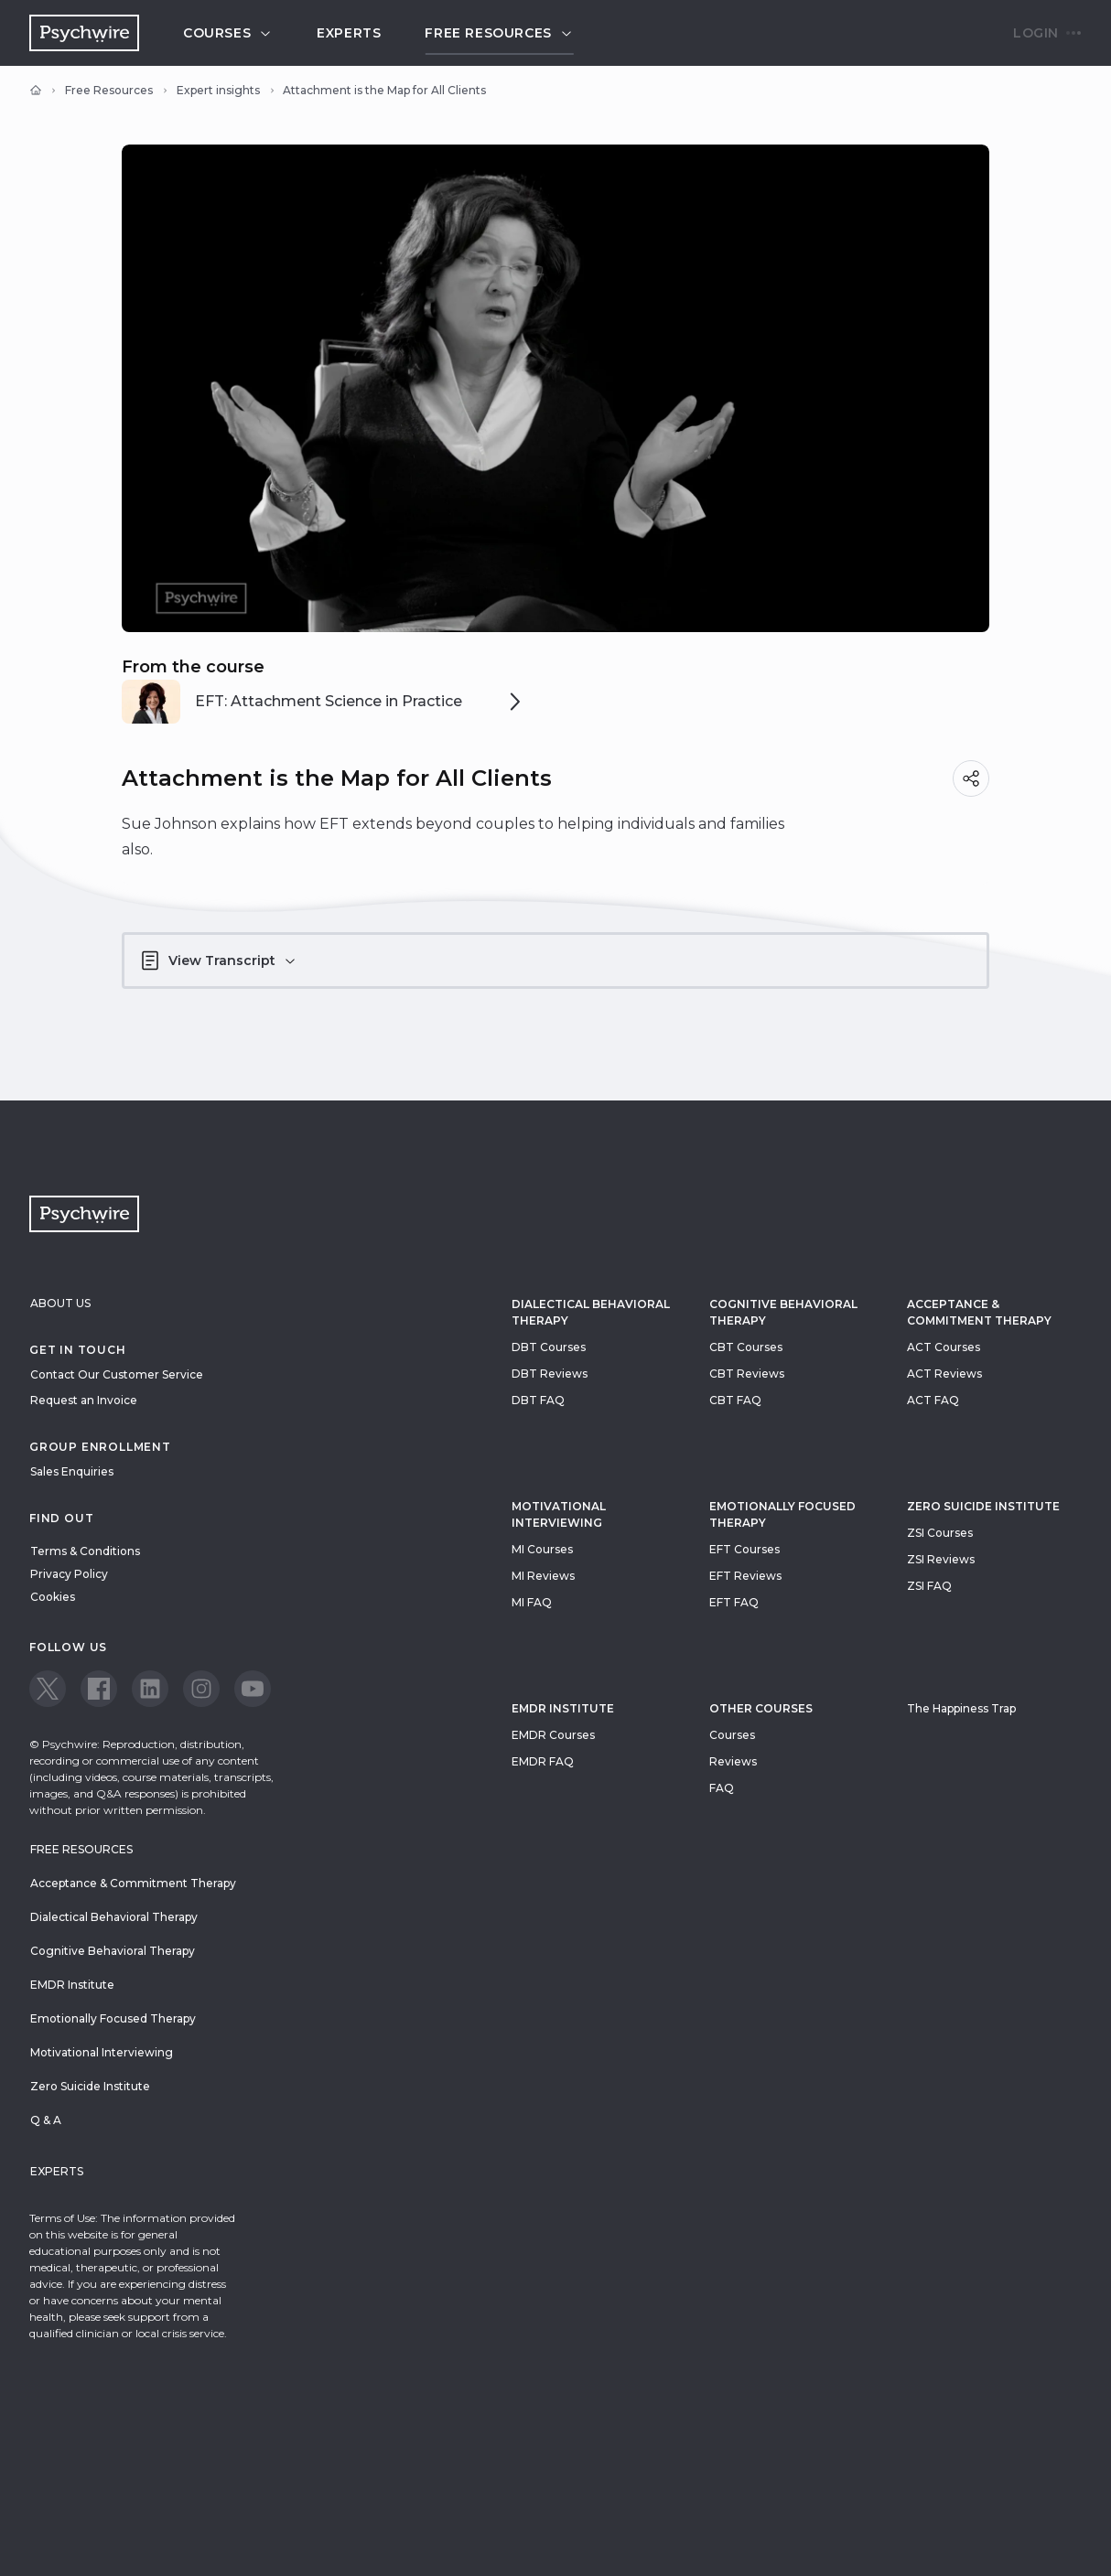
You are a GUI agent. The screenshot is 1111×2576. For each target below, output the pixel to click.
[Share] (971, 778)
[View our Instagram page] (201, 1688)
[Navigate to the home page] (84, 33)
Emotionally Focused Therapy (782, 1514)
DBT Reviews (550, 1373)
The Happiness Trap (961, 1708)
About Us (60, 1303)
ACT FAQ (933, 1400)
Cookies (52, 1597)
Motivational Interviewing (559, 1514)
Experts (349, 33)
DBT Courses (549, 1347)
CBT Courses (745, 1347)
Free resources (499, 33)
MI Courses (542, 1549)
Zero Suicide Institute (90, 2086)
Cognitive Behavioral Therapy (783, 1312)
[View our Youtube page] (252, 1688)
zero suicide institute (983, 1506)
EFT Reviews (745, 1576)
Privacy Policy (69, 1574)
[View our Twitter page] (47, 1688)
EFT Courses (744, 1549)
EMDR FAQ (543, 1761)
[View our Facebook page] (99, 1688)
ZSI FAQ (929, 1586)
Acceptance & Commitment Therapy (979, 1312)
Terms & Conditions (85, 1551)
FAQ (721, 1788)
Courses (228, 33)
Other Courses (761, 1708)
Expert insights (218, 90)
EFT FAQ (734, 1602)
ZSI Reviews (941, 1559)
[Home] (35, 90)
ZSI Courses (940, 1533)
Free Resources (109, 90)
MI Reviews (543, 1576)
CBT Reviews (746, 1373)
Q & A (45, 2120)
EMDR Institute (563, 1708)
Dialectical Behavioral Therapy (591, 1312)
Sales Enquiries (71, 1471)
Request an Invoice (83, 1400)
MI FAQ (532, 1602)
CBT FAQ (735, 1400)
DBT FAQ (538, 1400)
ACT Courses (943, 1347)
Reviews (733, 1761)
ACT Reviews (944, 1373)
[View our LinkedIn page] (150, 1688)
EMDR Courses (553, 1735)
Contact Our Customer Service (116, 1374)
